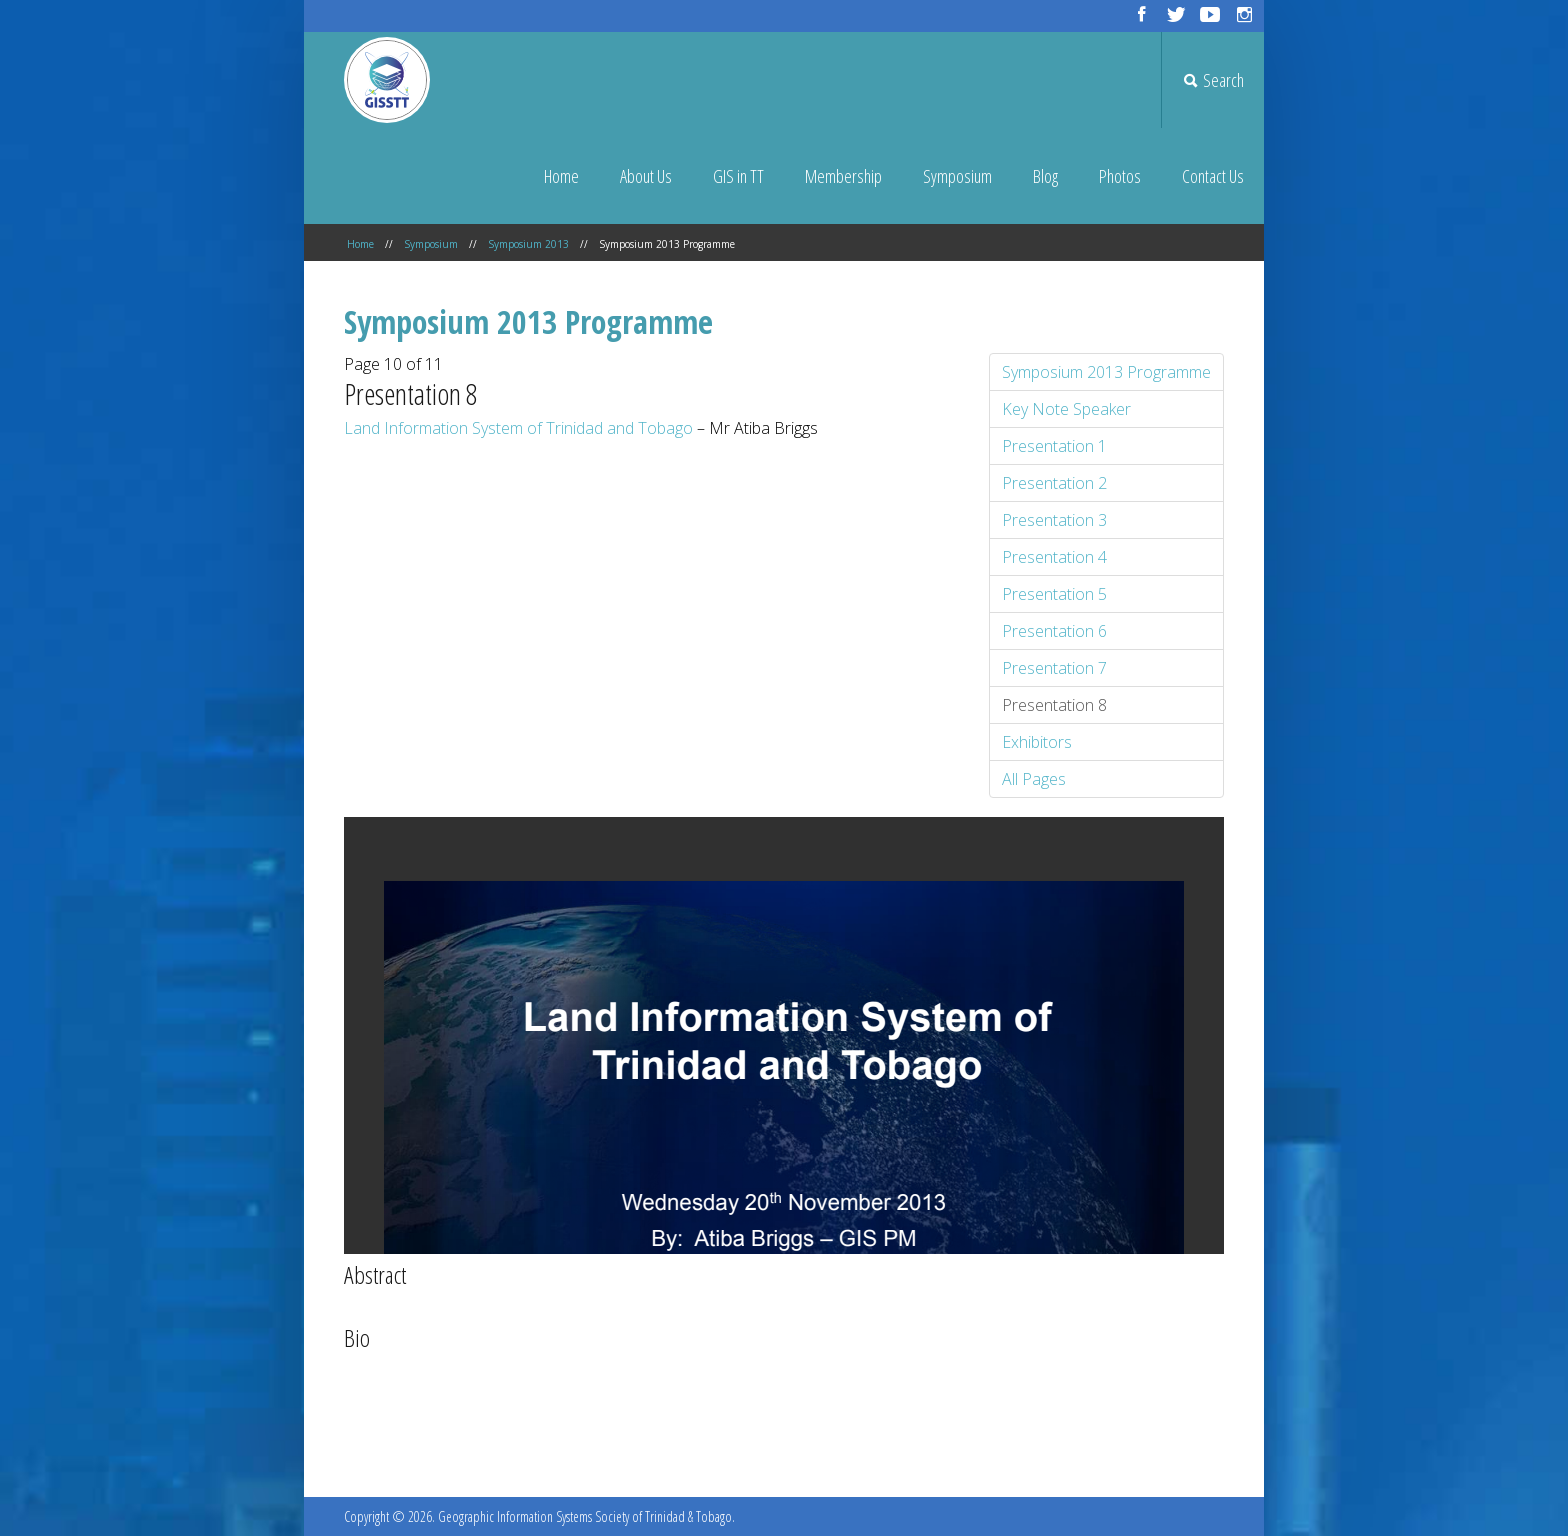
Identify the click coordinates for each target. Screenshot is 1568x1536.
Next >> (827, 1421)
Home (561, 176)
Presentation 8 (1054, 705)
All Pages (1034, 779)
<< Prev (740, 1421)
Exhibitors (1037, 742)
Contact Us (1213, 176)
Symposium (957, 176)
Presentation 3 (1054, 520)
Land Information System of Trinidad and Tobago (518, 428)
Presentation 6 (1054, 631)
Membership (843, 176)
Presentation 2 (1054, 483)
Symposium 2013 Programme (1106, 372)
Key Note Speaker (1066, 409)
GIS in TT (738, 176)
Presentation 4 (1054, 557)
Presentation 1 (1054, 446)
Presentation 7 (1054, 668)
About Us (646, 176)
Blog (1045, 176)
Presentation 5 (1054, 594)
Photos (1120, 176)
